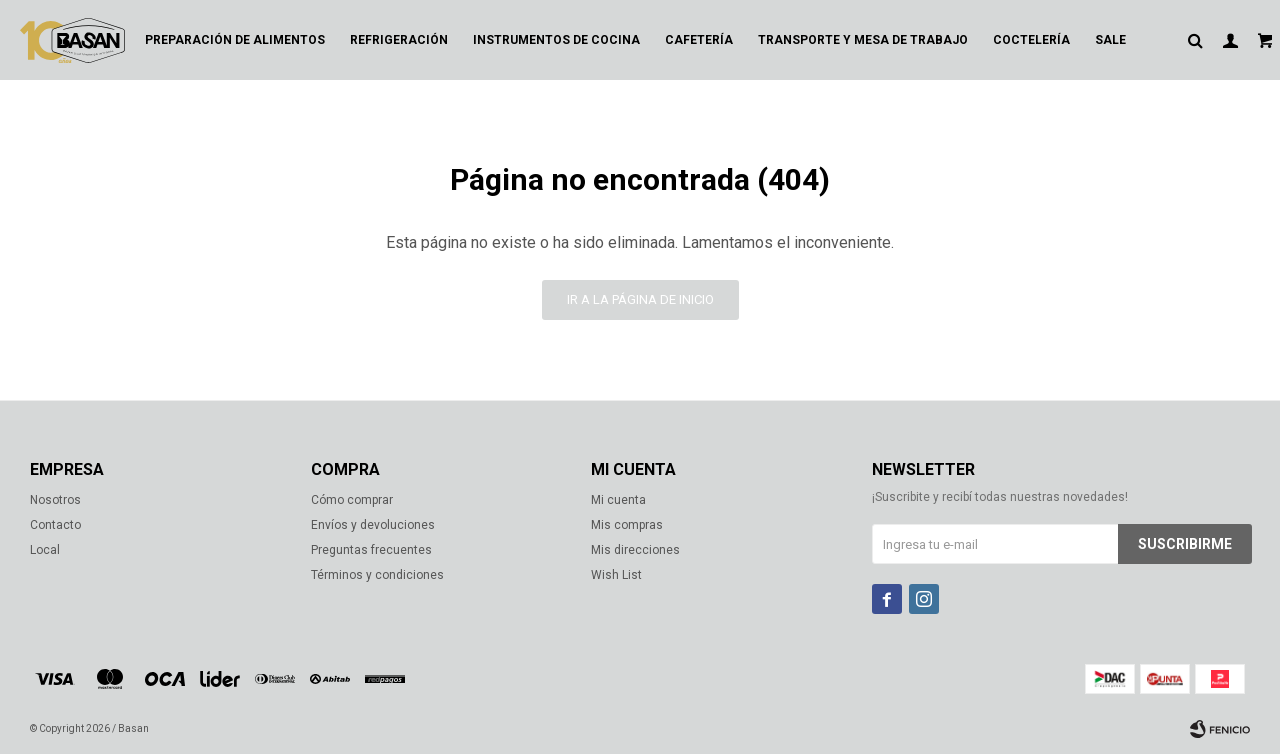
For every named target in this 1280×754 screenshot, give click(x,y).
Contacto (55, 525)
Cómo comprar (352, 500)
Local (45, 550)
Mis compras (627, 525)
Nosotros (55, 500)
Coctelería (1031, 40)
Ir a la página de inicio (640, 299)
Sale (1110, 40)
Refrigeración (399, 40)
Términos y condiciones (377, 575)
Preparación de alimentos (235, 40)
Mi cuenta (618, 500)
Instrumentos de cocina (556, 40)
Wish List (616, 575)
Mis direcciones (635, 550)
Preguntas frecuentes (371, 550)
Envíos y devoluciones (373, 525)
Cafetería (699, 40)
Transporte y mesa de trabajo (863, 40)
